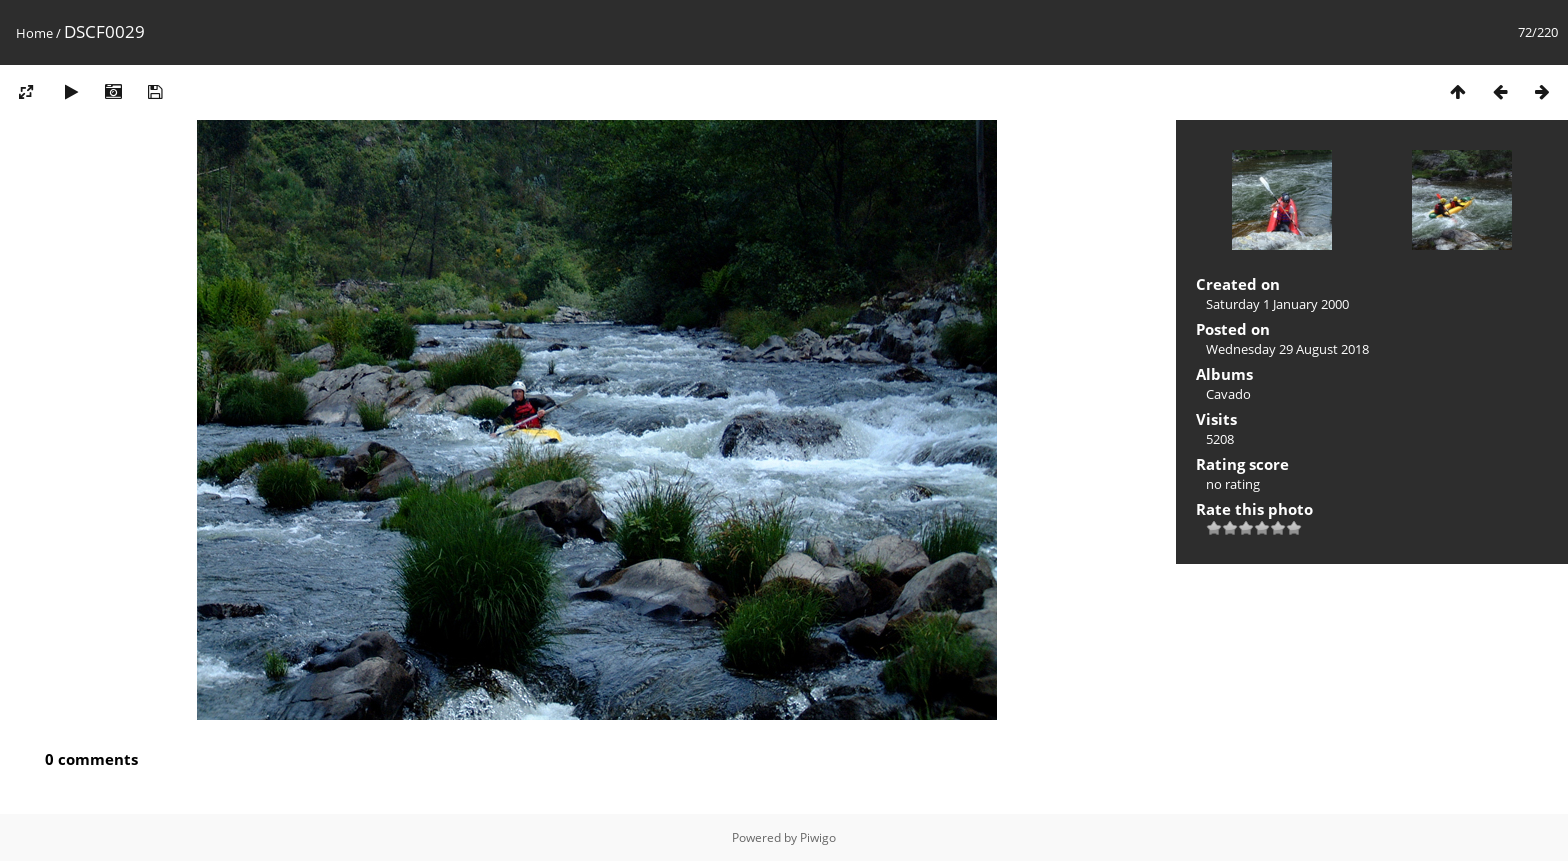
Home (34, 33)
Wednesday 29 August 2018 (1287, 349)
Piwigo (818, 837)
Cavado (1228, 394)
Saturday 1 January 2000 (1277, 304)
